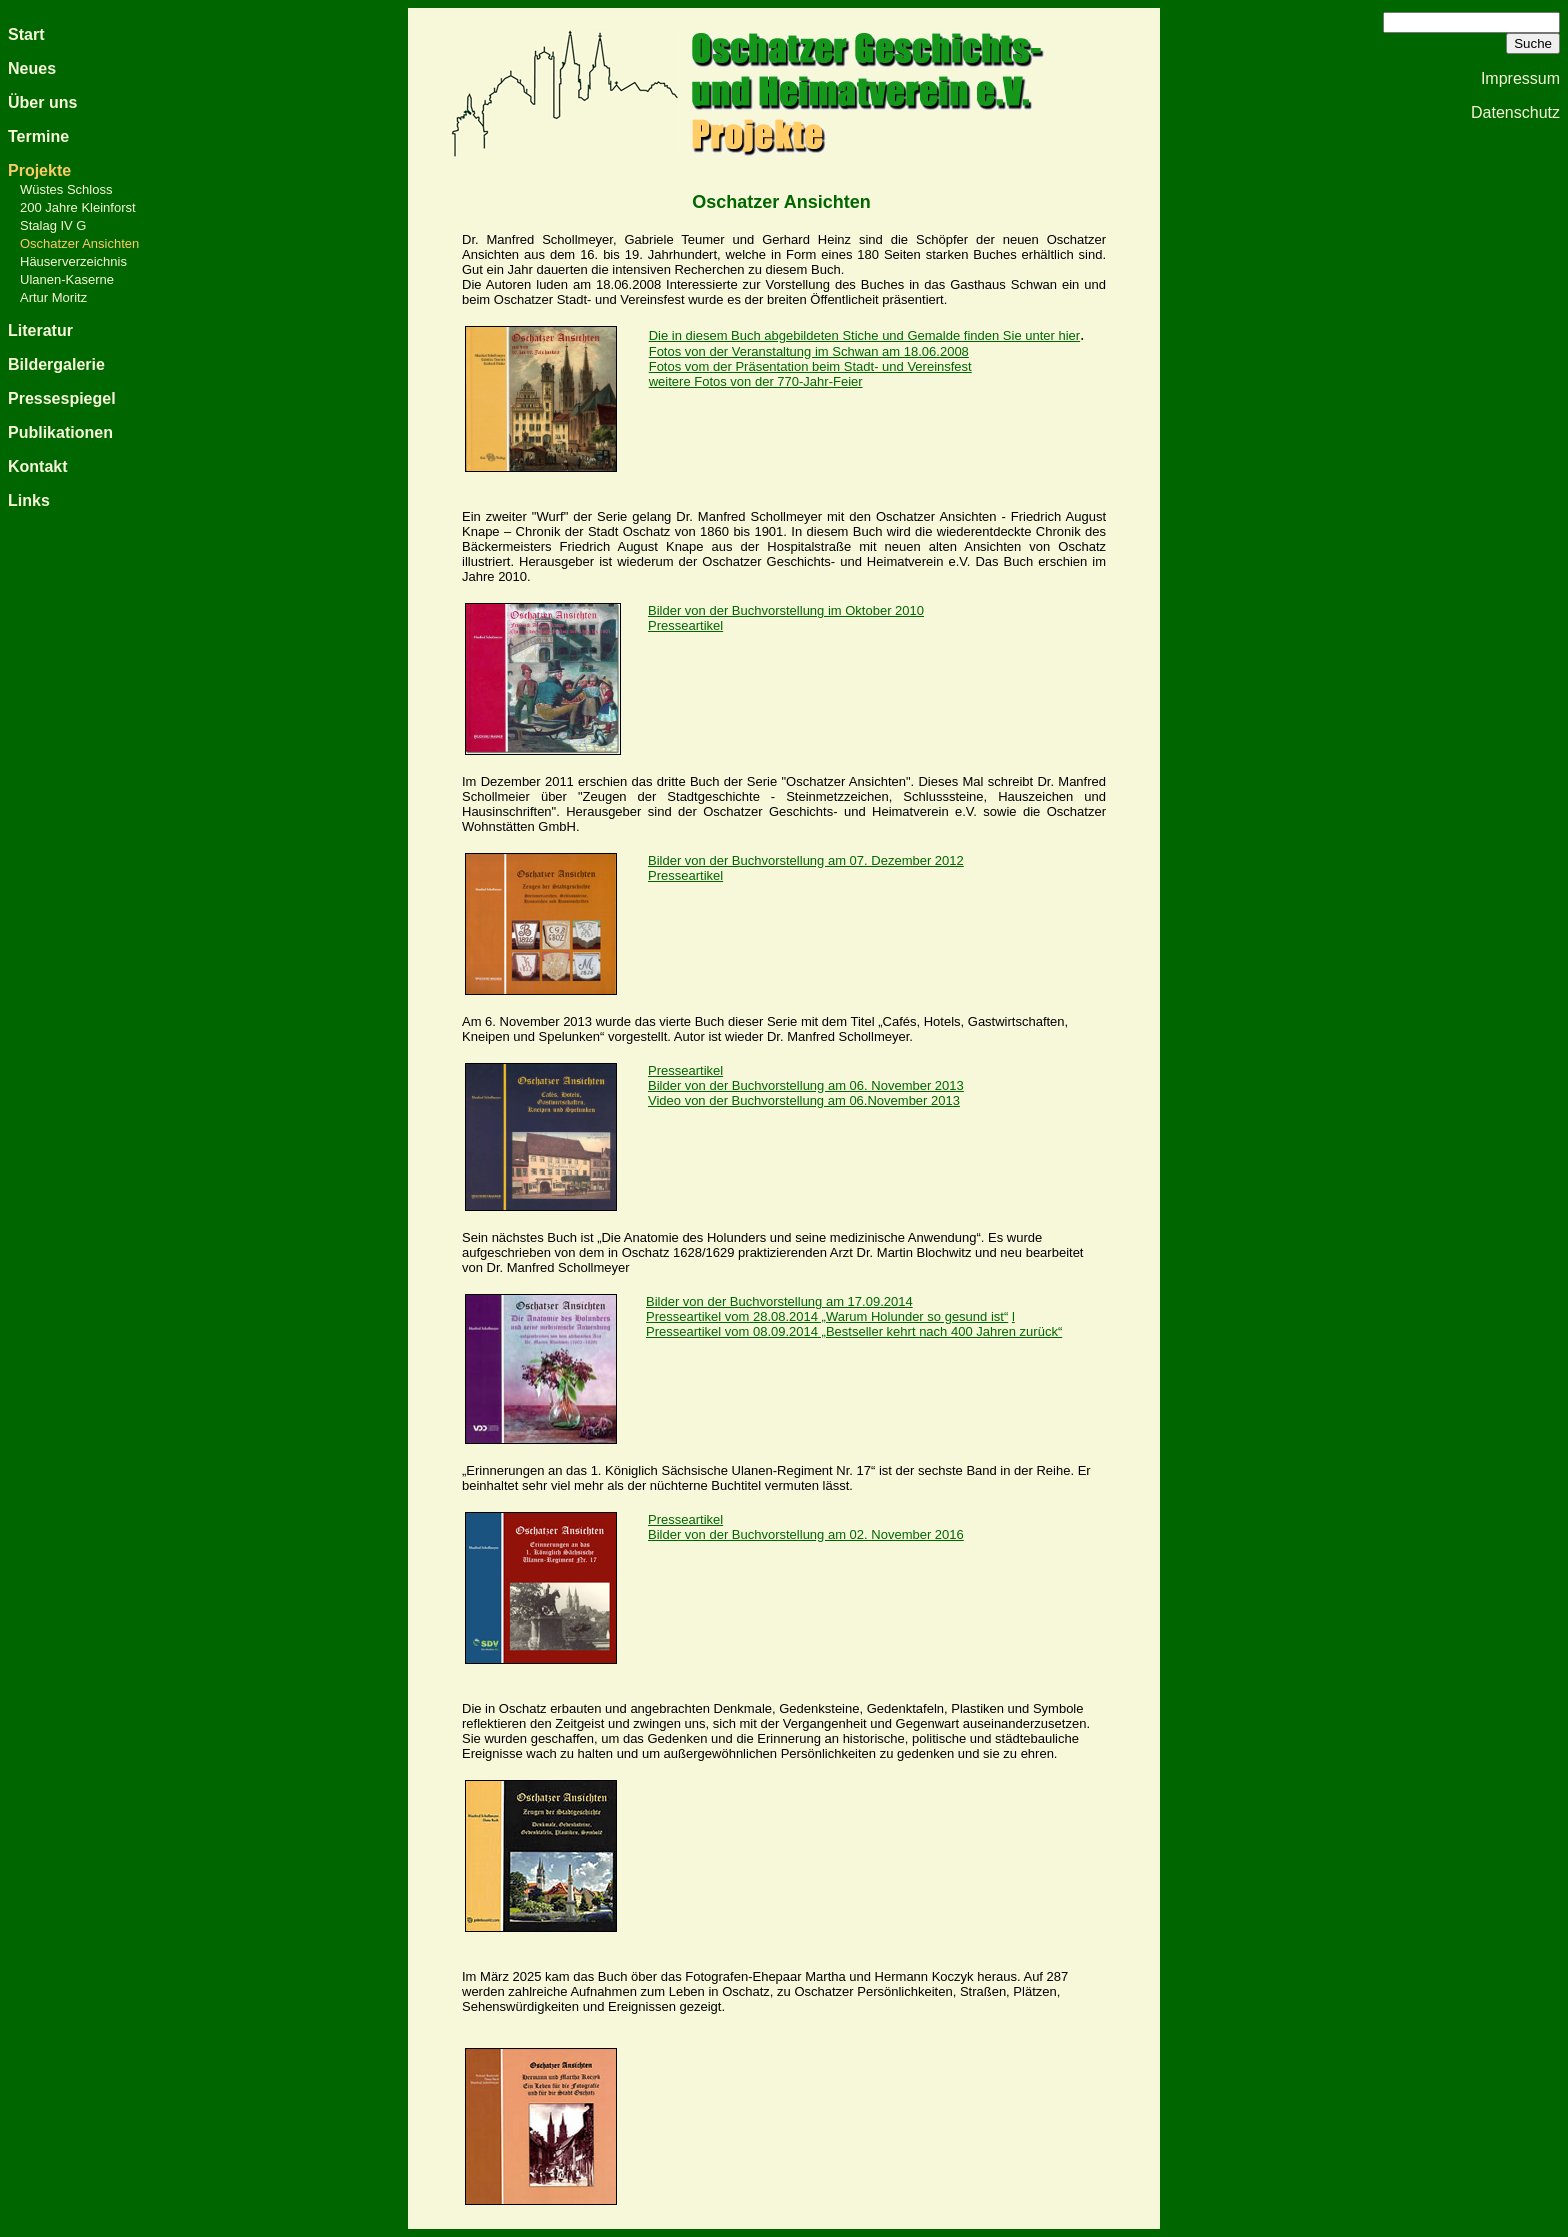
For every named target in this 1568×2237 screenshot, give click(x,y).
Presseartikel (685, 1519)
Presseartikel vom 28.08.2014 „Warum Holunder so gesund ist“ (827, 1316)
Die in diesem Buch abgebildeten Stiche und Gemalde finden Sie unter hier (864, 335)
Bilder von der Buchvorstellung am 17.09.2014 (779, 1301)
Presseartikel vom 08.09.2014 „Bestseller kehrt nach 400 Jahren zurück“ (854, 1331)
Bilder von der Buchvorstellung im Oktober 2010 (786, 610)
